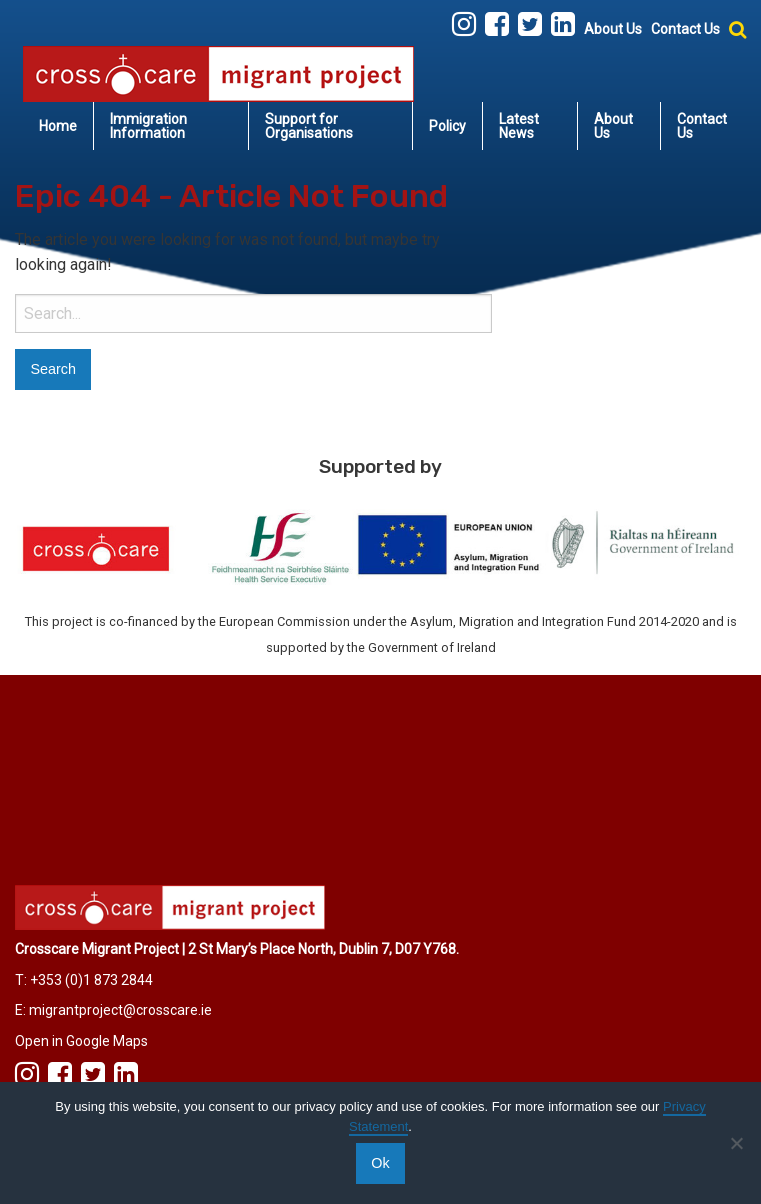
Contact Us (685, 29)
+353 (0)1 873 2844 (91, 980)
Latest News (519, 126)
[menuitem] (58, 126)
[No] (736, 1143)
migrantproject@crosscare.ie (120, 1010)
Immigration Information (148, 126)
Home (58, 126)
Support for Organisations (309, 126)
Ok (380, 1163)
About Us (613, 29)
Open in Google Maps (81, 1041)
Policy (447, 126)
